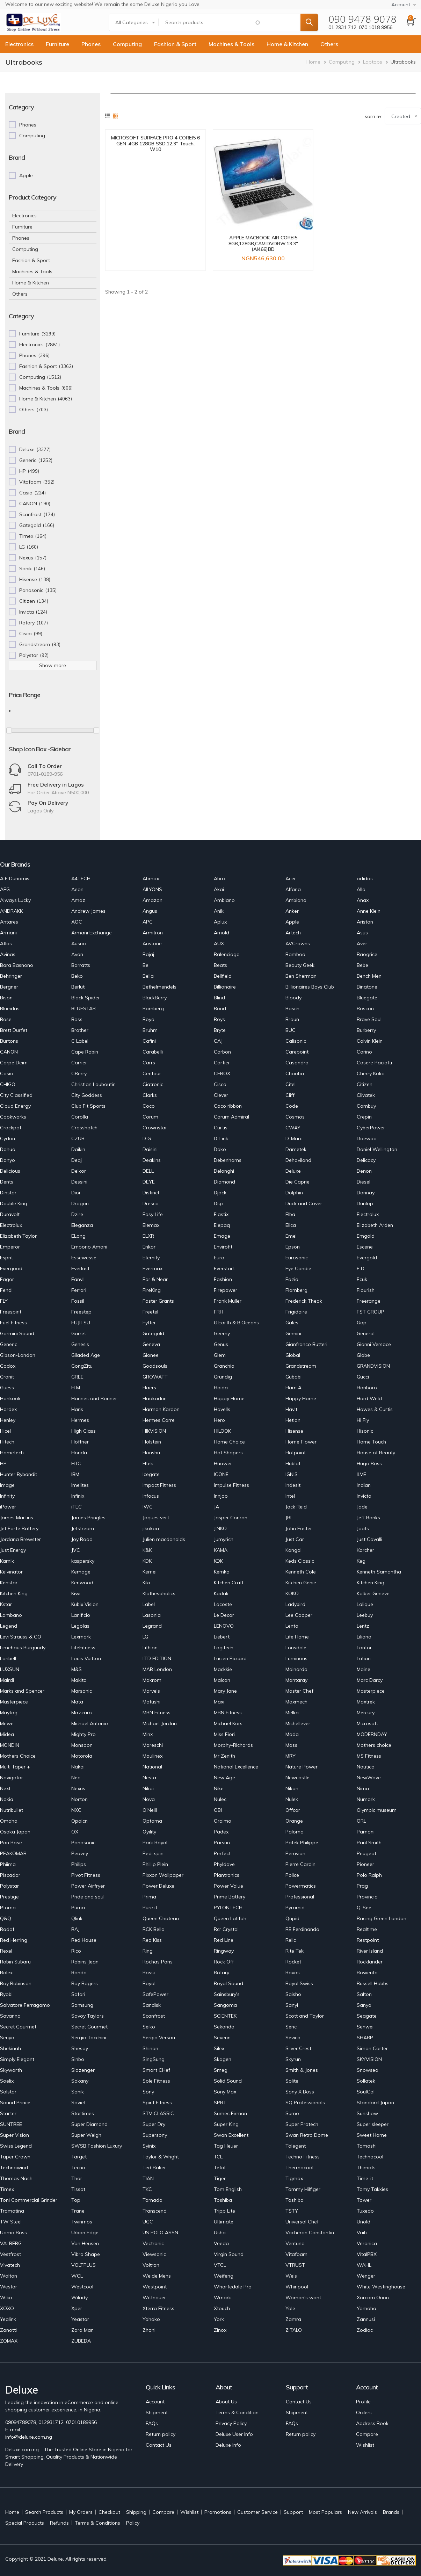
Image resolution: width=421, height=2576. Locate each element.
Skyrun (293, 2059)
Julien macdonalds (164, 1539)
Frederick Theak (303, 1301)
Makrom (152, 1680)
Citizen (364, 1084)
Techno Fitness (302, 2157)
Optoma (152, 1821)
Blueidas (10, 1008)
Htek (148, 1463)
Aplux (220, 922)
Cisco (220, 1084)
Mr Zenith (224, 1756)
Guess (7, 1387)
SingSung (154, 2059)
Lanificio (80, 1615)
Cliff (290, 1095)
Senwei (365, 2027)
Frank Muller (227, 1301)
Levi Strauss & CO (20, 1637)
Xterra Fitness (158, 2308)
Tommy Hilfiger (302, 2189)
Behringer (11, 976)
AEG (5, 889)
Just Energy (13, 1550)
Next (5, 1788)
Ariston (365, 922)
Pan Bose (11, 1842)
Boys (219, 1019)
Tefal (219, 2167)
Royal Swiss (299, 1983)
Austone (152, 943)
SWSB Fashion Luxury (96, 2146)
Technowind (14, 2167)
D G (147, 1138)
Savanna (10, 2016)
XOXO (7, 2308)
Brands (391, 2512)
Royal (149, 1983)
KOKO (292, 1593)
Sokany (79, 2081)
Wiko (6, 2297)
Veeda (221, 2243)
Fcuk (362, 1279)
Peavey (79, 1853)
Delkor (78, 1171)
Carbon (222, 1052)
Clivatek (366, 1095)
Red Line (223, 1940)
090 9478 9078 (362, 19)
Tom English (228, 2189)
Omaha (8, 1821)
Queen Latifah (230, 1918)
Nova (149, 1799)
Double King (13, 1203)
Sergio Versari (159, 2037)
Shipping (136, 2512)
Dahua (7, 1149)
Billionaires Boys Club (309, 987)
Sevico (292, 2037)
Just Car (294, 1539)
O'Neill (150, 1810)
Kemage (80, 1572)
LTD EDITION (157, 1658)
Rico (76, 1951)
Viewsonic (154, 2254)
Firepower (225, 1290)
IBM (75, 1474)
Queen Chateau (161, 1918)
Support (293, 2512)
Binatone (367, 987)
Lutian (364, 1658)
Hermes (80, 1420)
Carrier (79, 1062)
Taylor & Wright (161, 2157)
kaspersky (82, 1561)
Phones (91, 44)
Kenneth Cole (300, 1572)
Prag (362, 1886)
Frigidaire (296, 1312)
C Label (79, 1041)
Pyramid (295, 1907)
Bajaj (148, 954)
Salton (364, 1994)
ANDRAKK (11, 911)
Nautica (366, 1767)
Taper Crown (15, 2157)
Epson (292, 1247)
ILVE (361, 1474)
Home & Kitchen (287, 44)
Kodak (221, 1593)
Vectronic (153, 2243)
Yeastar (80, 2319)
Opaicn (79, 1821)
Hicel (5, 1431)
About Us (226, 2401)
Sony (148, 2092)
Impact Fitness (159, 1485)
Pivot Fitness (85, 1875)
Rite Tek (294, 1951)
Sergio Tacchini (88, 2037)
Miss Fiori (224, 1734)
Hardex (8, 1409)
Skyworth (11, 2070)
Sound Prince (15, 2102)
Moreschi (153, 1745)
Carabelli (153, 1052)
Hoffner (80, 1442)
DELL (148, 1171)
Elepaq (222, 1225)
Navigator (11, 1777)
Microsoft (367, 1723)
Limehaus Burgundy (22, 1647)
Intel (290, 1496)
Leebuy (365, 1615)
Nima (363, 1788)
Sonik (77, 2092)
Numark (366, 1799)
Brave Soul (369, 1019)
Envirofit (223, 1247)
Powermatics (300, 1886)
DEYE (149, 1182)
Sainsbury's (227, 1994)
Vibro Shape (85, 2254)
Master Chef (299, 1691)
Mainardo (296, 1669)
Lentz (363, 1626)
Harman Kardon (161, 1409)
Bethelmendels (159, 987)
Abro (219, 878)
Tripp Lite (224, 2211)
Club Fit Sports (88, 1106)
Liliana (364, 1637)
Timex (7, 2189)
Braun (292, 1019)
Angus (150, 911)
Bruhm (150, 1030)
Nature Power (301, 1767)
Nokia (6, 1799)
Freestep (81, 1312)
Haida (221, 1387)
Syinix (149, 2146)
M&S (76, 1669)
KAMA (220, 1550)
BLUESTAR (83, 1008)
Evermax (152, 1268)
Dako (220, 1149)
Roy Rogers (84, 1983)
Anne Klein (368, 911)
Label (149, 1604)
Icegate (151, 1474)
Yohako (151, 2319)
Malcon (222, 1680)
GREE (77, 1377)
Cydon (7, 1138)
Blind (219, 997)
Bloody (293, 997)
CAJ (218, 1041)
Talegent (295, 2146)
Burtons (9, 1041)
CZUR (78, 1138)
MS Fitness (369, 1756)
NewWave (369, 1777)
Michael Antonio (89, 1723)
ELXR (148, 1236)
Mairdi (7, 1680)
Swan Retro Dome (306, 2135)
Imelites (80, 1485)
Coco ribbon (228, 1106)
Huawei (222, 1463)
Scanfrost (154, 2016)
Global (292, 1355)
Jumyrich (223, 1539)
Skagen (222, 2059)
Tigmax (294, 2178)
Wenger (366, 2276)
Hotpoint (295, 1452)
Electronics (19, 44)
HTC (76, 1463)
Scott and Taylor (304, 2016)
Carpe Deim (14, 1062)
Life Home (297, 1637)
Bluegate (367, 997)
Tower (364, 2200)
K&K (147, 1550)
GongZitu (82, 1366)
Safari (78, 1994)
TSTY (291, 2211)
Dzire (77, 1214)
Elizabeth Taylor (18, 1236)
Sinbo (77, 2059)
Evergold (367, 1257)
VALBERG (11, 2243)
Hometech (12, 1452)
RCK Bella (154, 1929)
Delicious (10, 1171)
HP (3, 1463)
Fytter (149, 1322)
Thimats (366, 2167)
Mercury (366, 1712)
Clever (221, 1095)
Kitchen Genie (300, 1582)
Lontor (364, 1647)
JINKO (220, 1528)
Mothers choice (374, 1745)
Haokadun (155, 1398)
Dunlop (365, 1203)
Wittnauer (154, 2297)
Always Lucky (15, 900)
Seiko (149, 2027)
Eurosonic (296, 1257)
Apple (292, 922)
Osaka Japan (15, 1832)
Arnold (221, 932)
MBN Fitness (156, 1712)
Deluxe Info (228, 2445)
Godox (7, 1366)
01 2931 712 (342, 27)
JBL (289, 1517)
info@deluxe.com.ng (28, 2437)
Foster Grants (158, 1301)
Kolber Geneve (373, 1593)
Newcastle (297, 1777)
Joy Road (82, 1539)
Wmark (222, 2297)
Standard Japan (375, 2102)
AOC (76, 922)
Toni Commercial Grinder (28, 2200)
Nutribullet (11, 1810)
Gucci (363, 1377)
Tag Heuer (226, 2146)
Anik (219, 911)
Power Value (228, 1886)
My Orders (81, 2512)
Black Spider (85, 997)
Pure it (150, 1907)
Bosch (292, 1008)
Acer (290, 878)
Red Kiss (152, 1940)
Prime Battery (229, 1897)
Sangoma (225, 2005)
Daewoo (367, 1138)
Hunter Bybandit (18, 1474)
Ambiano (224, 900)
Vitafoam (296, 2254)
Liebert (222, 1637)
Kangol (293, 1550)
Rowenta (367, 1972)
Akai (219, 889)
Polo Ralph (369, 1875)
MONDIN (9, 1745)
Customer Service (257, 2512)
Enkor (149, 1247)
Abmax (151, 878)
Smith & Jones (301, 2070)
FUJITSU (80, 1322)
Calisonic (295, 1041)
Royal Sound (228, 1983)
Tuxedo (365, 2211)
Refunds (59, 2522)
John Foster (298, 1528)
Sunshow (367, 2113)
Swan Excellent (231, 2135)
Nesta (149, 1777)
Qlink (76, 1918)
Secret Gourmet (18, 2027)
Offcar (292, 1810)
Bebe (362, 965)
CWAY (292, 1127)
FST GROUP (370, 1312)
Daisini (150, 1149)
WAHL (364, 2265)
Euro (219, 1257)
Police (292, 1875)
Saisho (293, 1994)
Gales (291, 1322)
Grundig (223, 1377)
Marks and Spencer (22, 1691)
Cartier (222, 1062)
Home (313, 62)
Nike (219, 1788)
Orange (294, 1821)
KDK (147, 1561)
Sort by (373, 117)
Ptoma (8, 1907)
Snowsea (367, 2070)
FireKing (152, 1290)
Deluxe (293, 1171)
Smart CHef (156, 2070)
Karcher (365, 1550)
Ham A (293, 1387)
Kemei (150, 1572)
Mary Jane (225, 1691)
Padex (221, 1832)
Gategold (153, 1333)
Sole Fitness (156, 2081)
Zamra (293, 2319)
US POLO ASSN (160, 2232)
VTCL (220, 2265)
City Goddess (86, 1095)
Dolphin (294, 1192)
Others (329, 44)
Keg (361, 1561)
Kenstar (8, 1582)
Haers (149, 1387)
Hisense (294, 1431)
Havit (291, 1409)
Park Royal (155, 1842)
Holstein (152, 1442)
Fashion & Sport (175, 44)
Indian (364, 1485)
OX (74, 1832)
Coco (149, 1106)
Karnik (7, 1561)
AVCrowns (297, 943)
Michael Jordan (160, 1723)
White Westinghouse (381, 2287)
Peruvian (295, 1853)
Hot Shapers (228, 1452)
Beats (220, 965)
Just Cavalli (369, 1539)
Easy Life (153, 1214)
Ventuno (295, 2243)
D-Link (221, 1138)
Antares (9, 922)
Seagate (367, 2016)
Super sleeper (373, 2124)
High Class (83, 1431)
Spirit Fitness (157, 2102)
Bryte (220, 1030)
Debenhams (227, 1160)
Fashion (223, 1279)
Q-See (364, 1907)
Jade (362, 1507)
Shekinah (10, 2048)
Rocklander (370, 1962)
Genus (221, 1344)
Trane (78, 2211)
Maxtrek (366, 1702)
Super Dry (154, 2124)
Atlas (6, 943)
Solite (291, 2081)
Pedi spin (153, 1853)
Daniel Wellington (377, 1149)
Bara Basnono (16, 965)
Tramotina (12, 2211)
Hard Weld (369, 1398)
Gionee (151, 1355)
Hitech (7, 1442)
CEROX (222, 1073)
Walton (8, 2276)
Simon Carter (372, 2048)
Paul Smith (369, 1842)
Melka (292, 1712)
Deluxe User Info (234, 2434)
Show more (52, 665)
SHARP (365, 2037)
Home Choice (229, 1442)
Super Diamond (89, 2124)
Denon (364, 1171)
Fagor (7, 1279)
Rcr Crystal (226, 1929)
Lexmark (81, 1637)
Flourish (366, 1290)
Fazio (291, 1279)
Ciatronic (153, 1084)
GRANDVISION (373, 1366)
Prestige (9, 1897)
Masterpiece (371, 1691)
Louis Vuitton (86, 1658)
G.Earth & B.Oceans (236, 1322)
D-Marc (293, 1138)
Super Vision (14, 2135)
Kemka (222, 1572)
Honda (79, 1452)
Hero (219, 1420)
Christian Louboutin (93, 1084)
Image (7, 1485)
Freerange (368, 1301)
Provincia (367, 1897)
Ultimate (223, 2222)
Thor (76, 2178)
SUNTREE (11, 2124)
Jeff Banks (368, 1517)
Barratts (80, 965)
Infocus (151, 1496)
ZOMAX (8, 2341)
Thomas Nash (16, 2178)
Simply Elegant (17, 2059)
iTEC (76, 1507)
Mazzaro (81, 1712)
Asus (362, 932)
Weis (291, 2276)
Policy (132, 2522)
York (219, 2319)
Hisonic (365, 1431)
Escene (365, 1247)
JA (216, 1507)
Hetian (292, 1420)
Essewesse (83, 1257)
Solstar (8, 2092)
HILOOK (222, 1431)
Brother (79, 1030)
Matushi (151, 1702)
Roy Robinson (15, 1983)
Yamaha (366, 2308)
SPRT (220, 2102)
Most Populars (325, 2512)
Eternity (151, 1257)
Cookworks (13, 1117)
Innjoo (221, 1496)
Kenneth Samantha (379, 1572)
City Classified (16, 1095)
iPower (8, 1507)
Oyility (149, 1832)
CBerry (79, 1073)
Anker (292, 911)
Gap (361, 1322)
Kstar (6, 1604)
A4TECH (80, 878)
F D (360, 1268)
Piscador (10, 1875)
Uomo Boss (13, 2232)
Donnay (366, 1192)
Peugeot (366, 1853)
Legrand (152, 1626)
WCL (77, 2276)
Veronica (367, 2243)
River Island (370, 1951)
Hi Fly (363, 1420)
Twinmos (81, 2222)
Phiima (8, 1864)
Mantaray (296, 1680)
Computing (127, 44)
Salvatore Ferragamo (25, 2005)
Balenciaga (227, 954)
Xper (76, 2308)
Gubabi (293, 1377)
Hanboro (367, 1387)
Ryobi (6, 1994)
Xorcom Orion (373, 2297)
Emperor (10, 1247)
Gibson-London (17, 1355)
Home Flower (301, 1442)
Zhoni (149, 2330)
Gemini (293, 1333)
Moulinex (152, 1756)
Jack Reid (296, 1507)
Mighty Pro (83, 1734)
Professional (299, 1897)
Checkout (109, 2512)
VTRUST (295, 2265)
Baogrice (367, 954)
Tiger (220, 2178)
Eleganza (82, 1225)
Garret (78, 1333)
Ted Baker (154, 2167)
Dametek (295, 1149)
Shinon (150, 2048)
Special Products (24, 2522)
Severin (222, 2037)
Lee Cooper (298, 1615)
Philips (78, 1864)
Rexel (6, 1951)
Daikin (78, 1149)
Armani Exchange (91, 932)
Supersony (155, 2135)
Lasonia (152, 1615)
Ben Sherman (301, 976)
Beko (77, 976)
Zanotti (8, 2330)
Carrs (149, 1062)
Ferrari (78, 1290)
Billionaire (225, 987)
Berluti (78, 987)
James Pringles (88, 1517)
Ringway (224, 1951)
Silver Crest (298, 2048)
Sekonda (224, 2027)
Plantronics (226, 1875)
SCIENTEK (225, 2016)
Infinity (7, 1496)
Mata (77, 1702)
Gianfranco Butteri (306, 1344)
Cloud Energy (15, 1106)
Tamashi (367, 2146)
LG (145, 1637)
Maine (363, 1669)
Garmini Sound (17, 1333)
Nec (75, 1777)
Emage (222, 1236)
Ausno (78, 943)
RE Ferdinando (302, 1929)
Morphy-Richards (233, 1745)
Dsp (218, 1203)
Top (75, 2200)
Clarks (150, 1095)
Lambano (11, 1615)
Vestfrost (10, 2254)
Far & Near (155, 1279)
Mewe (7, 1723)
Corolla (79, 1117)
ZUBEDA (81, 2341)
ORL (361, 1821)
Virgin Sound (229, 2254)
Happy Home (229, 1398)
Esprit (6, 1257)
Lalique (365, 1604)
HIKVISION (154, 1431)
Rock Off (224, 1962)
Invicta (364, 1496)
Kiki (146, 1582)
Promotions (217, 2512)
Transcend (155, 2211)
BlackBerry (155, 997)
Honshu (151, 1452)
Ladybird (295, 1604)
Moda (292, 1734)
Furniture (57, 44)
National (152, 1767)
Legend (8, 1626)
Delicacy (366, 1160)
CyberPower (371, 1127)
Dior (76, 1192)
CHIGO (7, 1084)
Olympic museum (377, 1810)
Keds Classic (299, 1561)
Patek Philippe (301, 1842)
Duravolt (10, 1214)
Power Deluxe (158, 1886)
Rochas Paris (158, 1962)
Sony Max (225, 2092)
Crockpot (10, 1127)
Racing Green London (381, 1918)
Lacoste (223, 1604)
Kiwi (75, 1593)
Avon (77, 954)
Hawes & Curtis (375, 1409)
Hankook (10, 1398)
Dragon (80, 1203)
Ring (148, 1951)
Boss (76, 1019)
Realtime (367, 1929)
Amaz (78, 900)
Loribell (8, 1658)
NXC (76, 1810)
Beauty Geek (299, 965)
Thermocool (299, 2167)
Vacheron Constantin (309, 2232)
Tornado (152, 2200)
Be (145, 965)
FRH (218, 1312)
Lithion (150, 1647)
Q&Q (5, 1918)
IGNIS (291, 1474)
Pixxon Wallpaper (163, 1875)
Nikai (148, 1788)
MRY (290, 1756)
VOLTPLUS (83, 2265)
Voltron (151, 2265)
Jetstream (82, 1528)
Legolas (80, 1626)
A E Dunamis (14, 878)
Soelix (7, 2081)
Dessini (79, 1182)
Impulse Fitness (231, 1485)
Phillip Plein (155, 1864)
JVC (75, 1550)
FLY (4, 1301)
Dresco (151, 1203)
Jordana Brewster (20, 1539)
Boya (148, 1019)
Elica (290, 1225)
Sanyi (291, 2005)
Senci (291, 2027)
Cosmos (295, 1117)
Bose (6, 1019)
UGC (148, 2222)
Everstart (224, 1268)
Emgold (366, 1236)
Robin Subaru (15, 1962)
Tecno (78, 2167)
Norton (79, 1799)
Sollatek (366, 2081)
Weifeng (223, 2276)
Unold (363, 2222)
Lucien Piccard (230, 1658)
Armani (8, 932)
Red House (83, 1940)
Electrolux (368, 1214)
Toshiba (223, 2200)
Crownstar (155, 1127)
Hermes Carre (159, 1420)
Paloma (294, 1832)
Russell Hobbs (373, 1983)
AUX (219, 943)
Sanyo (364, 2005)
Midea (7, 1734)
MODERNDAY (372, 1734)
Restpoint (368, 1940)
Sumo (292, 2113)
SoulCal (366, 2092)
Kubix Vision (85, 1604)
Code (291, 1106)
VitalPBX (367, 2254)
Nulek (291, 1799)
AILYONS (152, 889)
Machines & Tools (231, 44)
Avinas (7, 954)
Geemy (222, 1333)
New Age (224, 1777)
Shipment (157, 2412)
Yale (290, 2308)
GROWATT (155, 1377)
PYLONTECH (228, 1907)
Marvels (151, 1691)
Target (79, 2157)
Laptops (372, 62)
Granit (7, 1377)
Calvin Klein (370, 1041)
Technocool (370, 2157)
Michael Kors (228, 1723)
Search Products (44, 2512)
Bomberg (153, 1008)
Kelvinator (11, 1572)
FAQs (152, 2423)
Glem (220, 1355)
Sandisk (152, 2005)
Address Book (372, 2423)
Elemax (151, 1225)
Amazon (152, 900)
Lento (291, 1626)
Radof (7, 1929)
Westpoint (155, 2287)
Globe (363, 1355)
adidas (365, 878)
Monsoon (82, 1745)
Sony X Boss (299, 2092)
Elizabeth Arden (375, 1225)
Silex (219, 2048)
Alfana (293, 889)
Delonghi (224, 1171)
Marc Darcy (370, 1680)
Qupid (292, 1918)
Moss (291, 1745)
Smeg (220, 2070)
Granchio (224, 1366)
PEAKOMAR (13, 1853)
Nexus (78, 1788)
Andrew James (88, 911)
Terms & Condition (237, 2412)
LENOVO (224, 1626)
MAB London (157, 1669)
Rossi (149, 1972)
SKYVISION (369, 2059)
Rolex (6, 1972)
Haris (77, 1409)
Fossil (77, 1301)
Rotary (221, 1972)
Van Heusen (85, 2243)
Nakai (78, 1767)
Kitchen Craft (229, 1582)
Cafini (149, 1041)
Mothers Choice (18, 1756)
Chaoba (294, 1073)
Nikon (291, 1788)
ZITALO (293, 2330)
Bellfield (223, 976)
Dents (6, 1182)
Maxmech (296, 1702)
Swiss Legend (16, 2146)
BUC (290, 1030)
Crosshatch (84, 1127)
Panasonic (83, 1842)
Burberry (366, 1030)
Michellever (297, 1723)
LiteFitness (83, 1647)
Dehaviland (298, 1160)
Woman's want (303, 2297)
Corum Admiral (231, 1117)
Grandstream (300, 1366)
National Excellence (236, 1767)
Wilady (79, 2297)
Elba (290, 1214)
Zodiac (365, 2330)
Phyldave (224, 1864)
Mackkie (223, 1669)
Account (155, 2401)
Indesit (292, 1485)
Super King (226, 2124)
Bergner (9, 987)
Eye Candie (298, 1268)
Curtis (220, 1127)
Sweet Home (372, 2135)
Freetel (150, 1312)
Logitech (223, 1647)
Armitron (153, 932)
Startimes (82, 2113)
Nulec (220, 1799)
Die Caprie (297, 1182)
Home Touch (371, 1442)
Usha (220, 2232)
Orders (364, 2412)
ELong (78, 1236)
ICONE (221, 1474)
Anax (363, 900)
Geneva (151, 1344)
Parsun (222, 1842)
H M (75, 1387)
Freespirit (10, 1312)
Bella (148, 976)
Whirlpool (296, 2287)
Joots (363, 1528)
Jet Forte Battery (19, 1528)
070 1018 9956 (375, 27)
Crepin (364, 1117)
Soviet (78, 2102)
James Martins (16, 1517)
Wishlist (365, 2445)
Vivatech (10, 2265)
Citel (290, 1084)
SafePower (155, 1994)
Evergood (11, 1268)
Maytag (8, 1712)
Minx (148, 1734)
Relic (290, 1940)
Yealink (8, 2319)
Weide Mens (157, 2276)
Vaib (362, 2232)
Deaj (76, 1160)
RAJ (75, 1929)
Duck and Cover (303, 1203)
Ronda (79, 1972)
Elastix (221, 1214)
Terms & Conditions (97, 2522)
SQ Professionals (305, 2102)
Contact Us (159, 2445)
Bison (6, 997)
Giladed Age (85, 1355)
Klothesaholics (159, 1593)
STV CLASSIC (158, 2113)
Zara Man (82, 2330)
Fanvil (78, 1279)
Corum (150, 1117)
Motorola (81, 1756)
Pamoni (366, 1832)
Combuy (366, 1106)
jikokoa (151, 1528)
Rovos (292, 1972)
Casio (6, 1073)
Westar (8, 2287)
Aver (362, 943)
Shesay (79, 2048)
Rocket (293, 1962)
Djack (220, 1192)
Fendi (6, 1290)
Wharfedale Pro (233, 2287)
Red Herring (13, 1940)
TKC (147, 2189)
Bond (220, 1008)
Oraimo (222, 1821)
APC (148, 922)
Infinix (77, 1496)
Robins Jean (85, 1962)
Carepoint (297, 1052)
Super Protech (301, 2124)
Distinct (151, 1192)
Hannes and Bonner (94, 1398)
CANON (9, 1052)
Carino (364, 1052)
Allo (361, 889)
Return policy (160, 2434)
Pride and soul (87, 1897)
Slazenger (83, 2070)
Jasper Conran (230, 1517)
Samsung (82, 2005)
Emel (291, 1236)
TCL (218, 2157)
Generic (8, 1344)
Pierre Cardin (300, 1864)
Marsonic (81, 1691)
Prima (149, 1897)
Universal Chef (302, 2222)
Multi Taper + (15, 1767)
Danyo (7, 1160)
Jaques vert (156, 1517)
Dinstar (8, 1192)
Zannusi (366, 2319)
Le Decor (224, 1615)
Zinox (220, 2330)
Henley (7, 1420)
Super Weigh (86, 2135)
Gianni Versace (374, 1344)
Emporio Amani (89, 1247)
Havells (222, 1409)
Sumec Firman (230, 2113)
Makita (79, 1680)
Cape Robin (84, 1052)
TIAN (148, 2178)
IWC (148, 1507)
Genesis (80, 1344)
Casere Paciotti (374, 1062)
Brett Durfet (13, 1030)
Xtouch (222, 2308)
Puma (78, 1907)
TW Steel (11, 2222)
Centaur (152, 1073)
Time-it (365, 2178)
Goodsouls (155, 1366)
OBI (218, 1810)
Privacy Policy (231, 2423)
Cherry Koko (371, 1073)
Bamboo (295, 954)
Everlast (80, 1268)
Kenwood (82, 1582)
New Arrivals (362, 2512)
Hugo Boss (369, 1463)
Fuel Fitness (13, 1322)
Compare (367, 2434)
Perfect (222, 1853)
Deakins (152, 1160)
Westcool (82, 2287)
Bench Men (369, 976)
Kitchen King (370, 1582)
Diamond (224, 1182)
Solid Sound (228, 2081)
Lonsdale (295, 1647)
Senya (7, 2037)
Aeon (77, 889)
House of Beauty (376, 1452)
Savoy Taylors (87, 2016)
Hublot (292, 1463)
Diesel (363, 1182)
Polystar (9, 1886)
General (366, 1333)
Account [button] (400, 4)
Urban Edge (85, 2232)
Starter (8, 2113)
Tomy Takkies (372, 2189)
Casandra (297, 1062)
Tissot (78, 2189)
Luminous (296, 1658)
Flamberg (296, 1290)
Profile (363, 2401)
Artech (293, 932)
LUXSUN (9, 1669)
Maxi (219, 1702)
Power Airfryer (88, 1886)
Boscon (365, 1008)
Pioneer (365, 1864)
